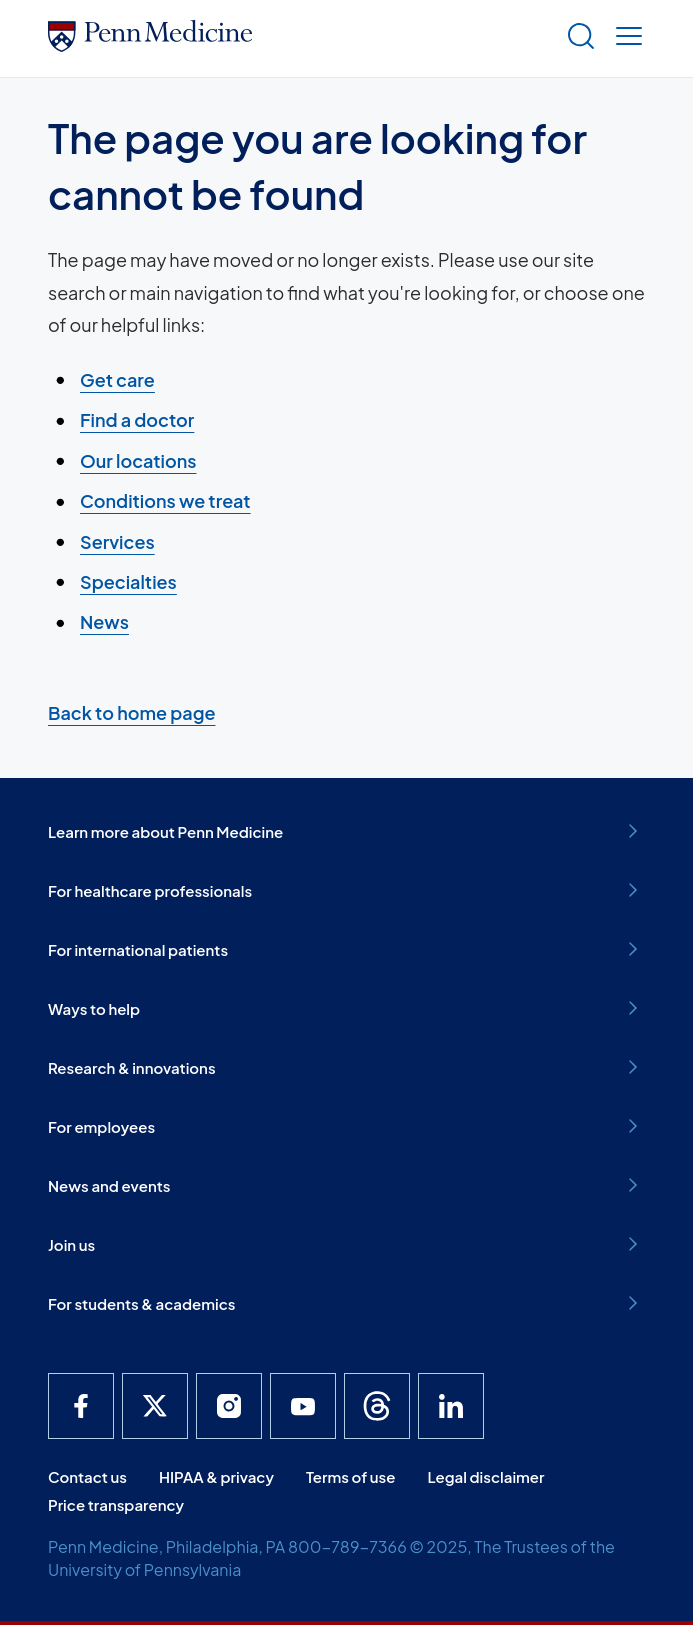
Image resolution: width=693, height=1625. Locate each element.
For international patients (346, 949)
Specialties (128, 581)
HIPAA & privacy (216, 1476)
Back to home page (131, 712)
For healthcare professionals (346, 890)
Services (117, 541)
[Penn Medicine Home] (150, 44)
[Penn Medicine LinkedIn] (451, 1406)
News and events (346, 1185)
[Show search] (577, 38)
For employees (346, 1126)
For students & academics (346, 1303)
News (104, 621)
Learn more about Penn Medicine (346, 831)
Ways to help (346, 1008)
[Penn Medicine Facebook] (81, 1406)
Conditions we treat (165, 500)
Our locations (138, 460)
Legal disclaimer (485, 1476)
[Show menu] (625, 38)
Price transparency (116, 1504)
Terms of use (351, 1476)
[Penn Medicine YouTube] (303, 1406)
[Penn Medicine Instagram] (229, 1406)
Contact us (87, 1476)
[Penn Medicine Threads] (377, 1406)
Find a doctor (137, 420)
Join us (346, 1244)
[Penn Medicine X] (155, 1406)
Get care (117, 379)
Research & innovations (346, 1067)
